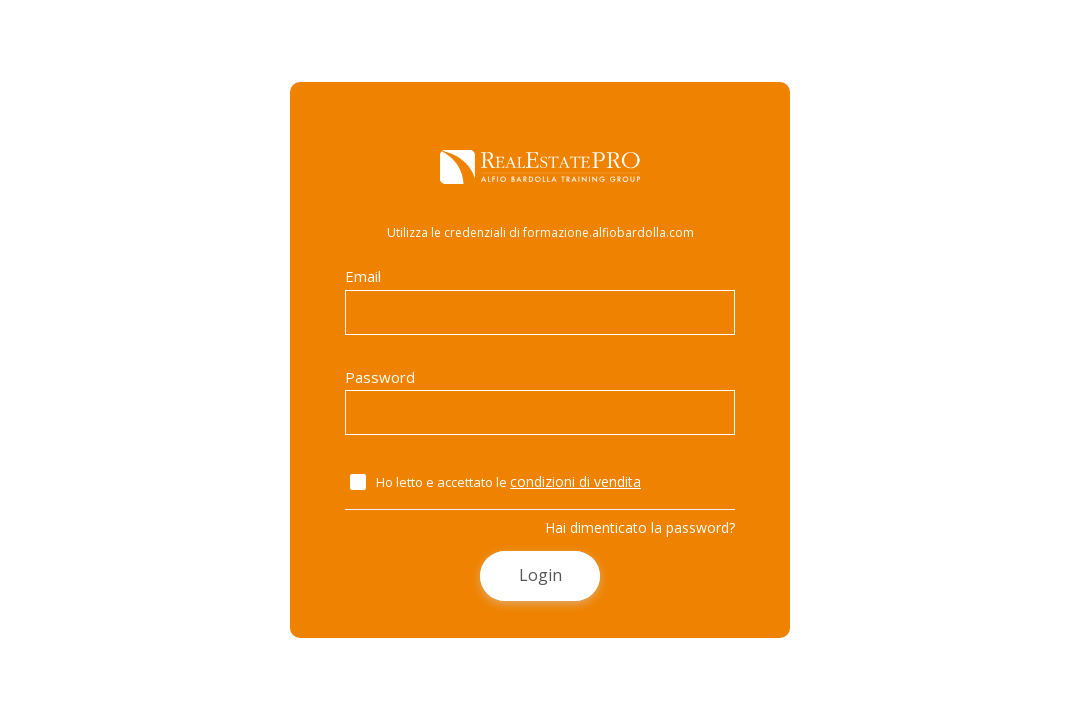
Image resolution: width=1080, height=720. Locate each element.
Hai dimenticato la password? (640, 527)
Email (540, 300)
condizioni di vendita (575, 481)
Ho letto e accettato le (508, 481)
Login (540, 575)
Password (540, 401)
